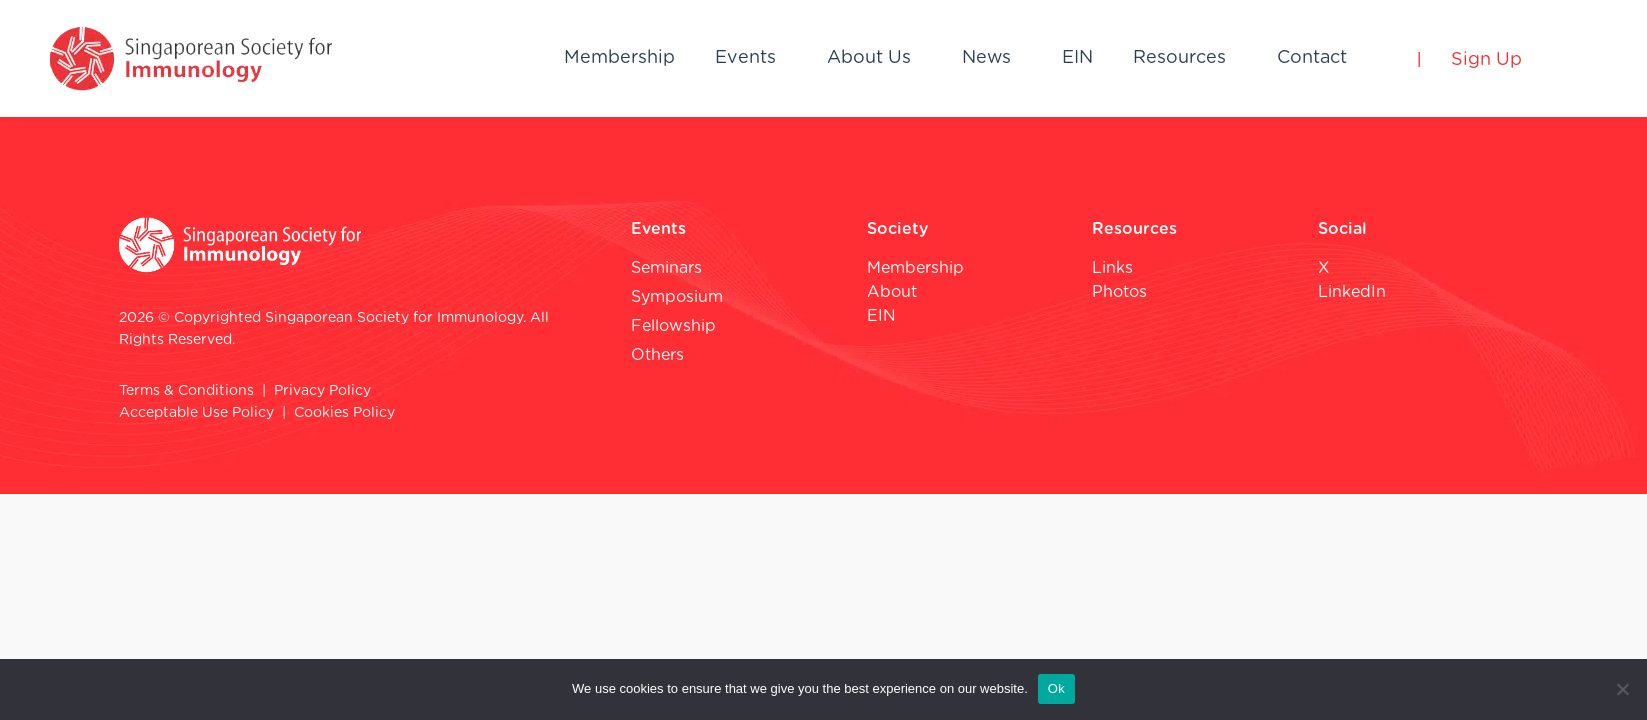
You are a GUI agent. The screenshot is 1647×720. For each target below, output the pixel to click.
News (986, 58)
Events (745, 58)
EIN (1077, 58)
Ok (1056, 688)
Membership (619, 58)
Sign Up (1486, 60)
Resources (1179, 58)
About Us (869, 58)
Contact (1312, 58)
